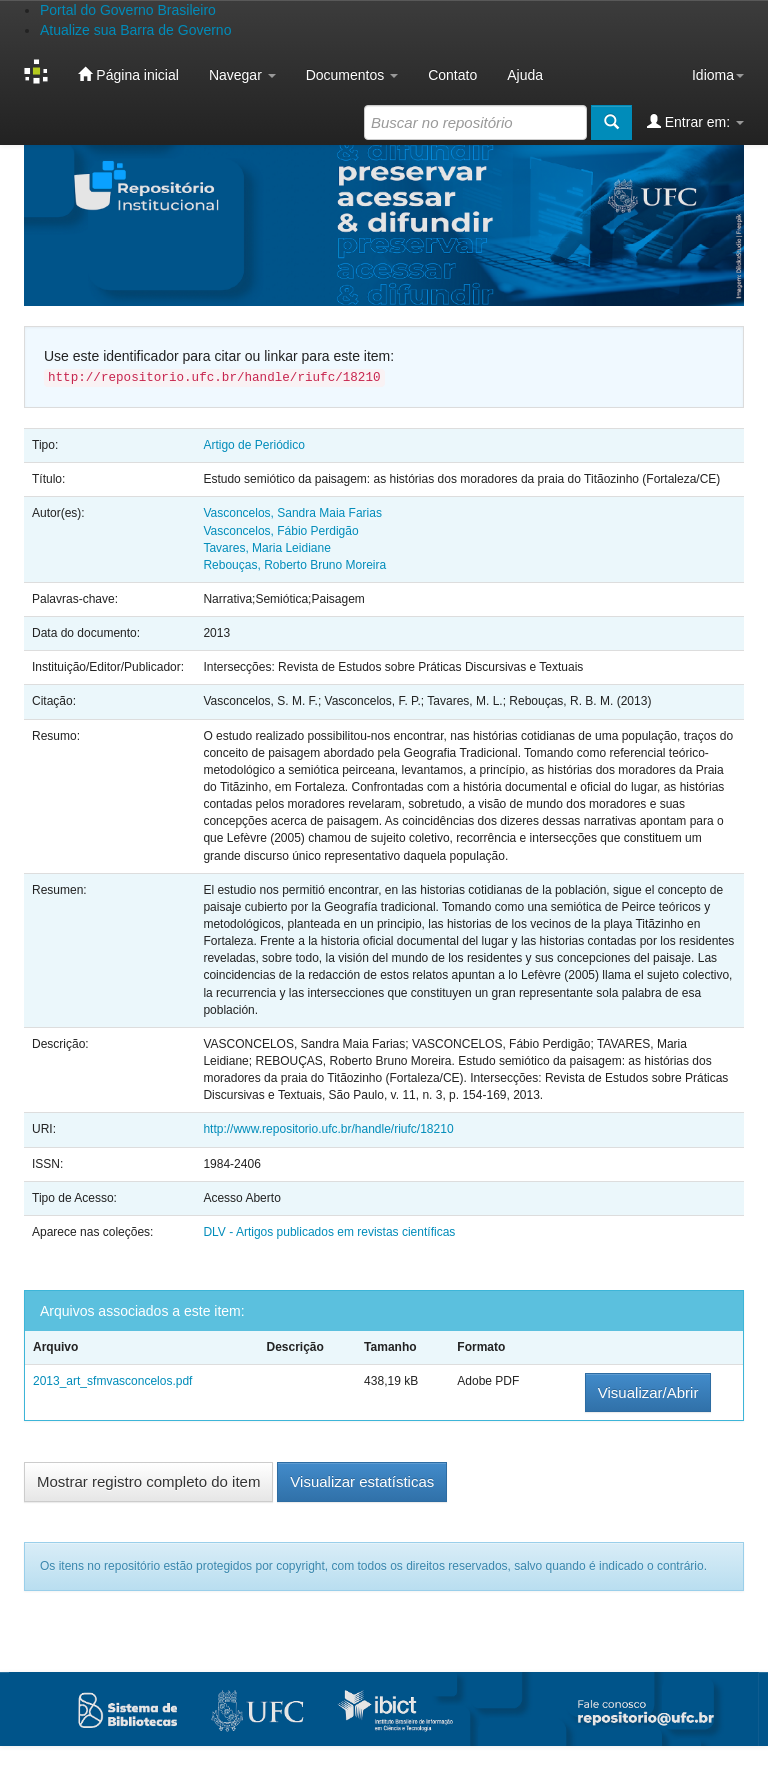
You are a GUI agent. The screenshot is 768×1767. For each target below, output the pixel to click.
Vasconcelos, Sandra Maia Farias (292, 513)
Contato (452, 75)
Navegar (242, 75)
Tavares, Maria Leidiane (266, 548)
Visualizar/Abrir (648, 1392)
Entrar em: (695, 121)
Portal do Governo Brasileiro (128, 10)
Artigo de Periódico (253, 445)
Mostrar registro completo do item (148, 1481)
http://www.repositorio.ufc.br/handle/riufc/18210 (328, 1129)
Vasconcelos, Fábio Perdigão (280, 531)
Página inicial (128, 74)
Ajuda (525, 75)
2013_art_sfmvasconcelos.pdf (112, 1381)
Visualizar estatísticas (362, 1481)
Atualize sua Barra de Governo (135, 30)
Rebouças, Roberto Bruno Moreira (294, 565)
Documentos (352, 75)
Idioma (718, 75)
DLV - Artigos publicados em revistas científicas (329, 1232)
